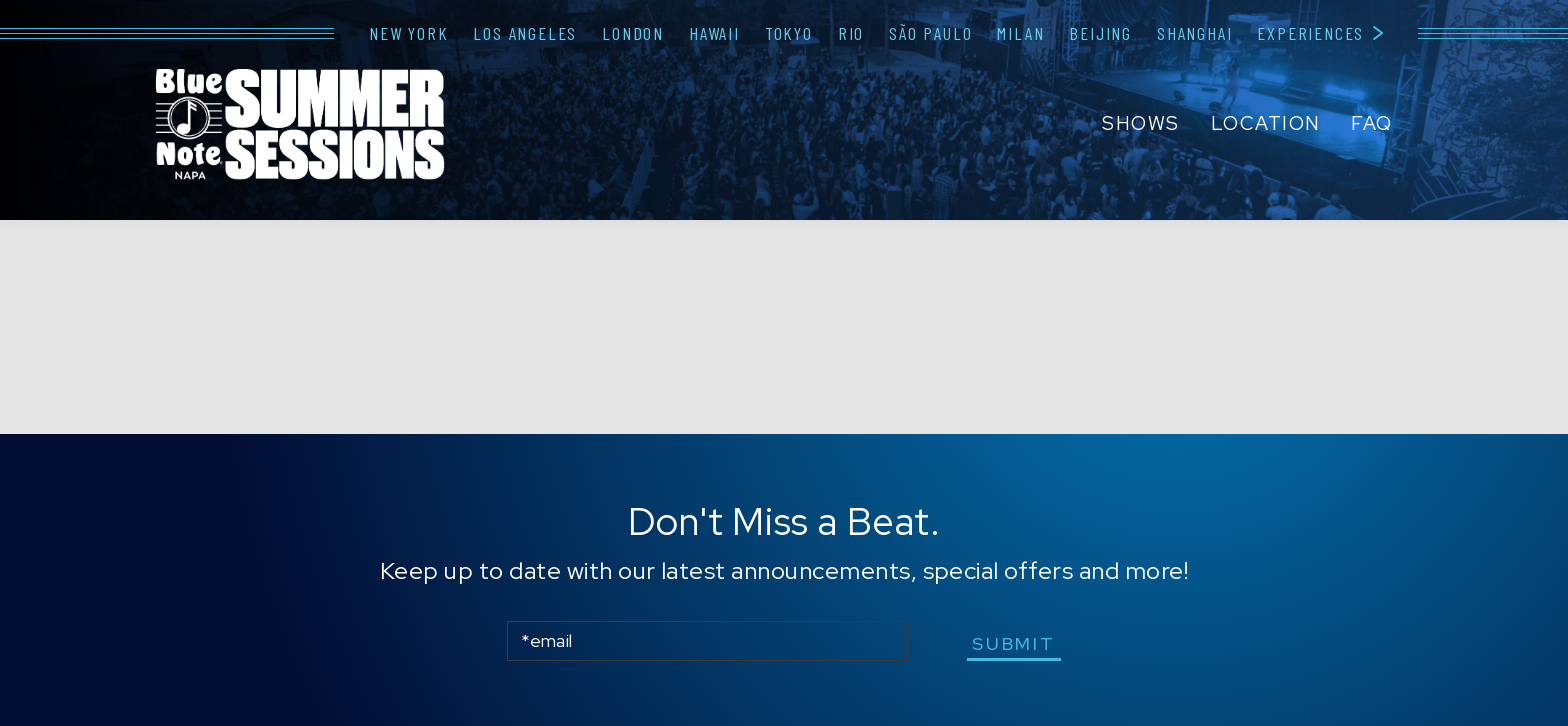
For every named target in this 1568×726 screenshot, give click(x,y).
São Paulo (930, 33)
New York (408, 33)
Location (1266, 123)
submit (1013, 643)
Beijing (1100, 33)
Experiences (1310, 33)
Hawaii (714, 33)
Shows (1141, 123)
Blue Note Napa (300, 126)
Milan (1020, 33)
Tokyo (789, 33)
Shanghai (1194, 33)
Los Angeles (525, 33)
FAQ (1372, 123)
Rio (851, 33)
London (633, 33)
